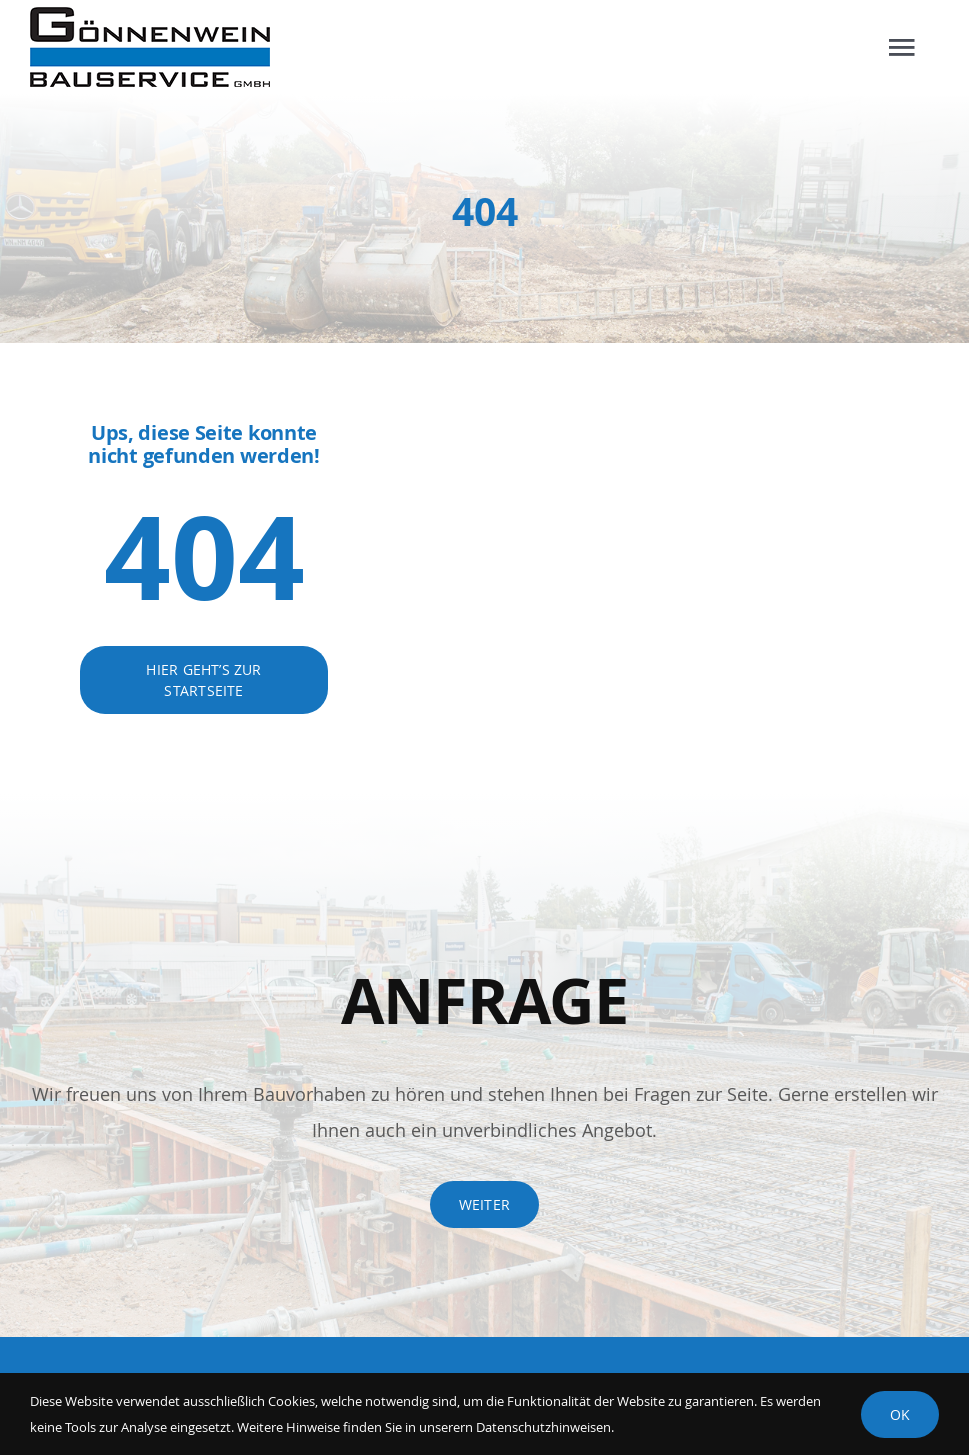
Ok (900, 1414)
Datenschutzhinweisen (543, 1427)
